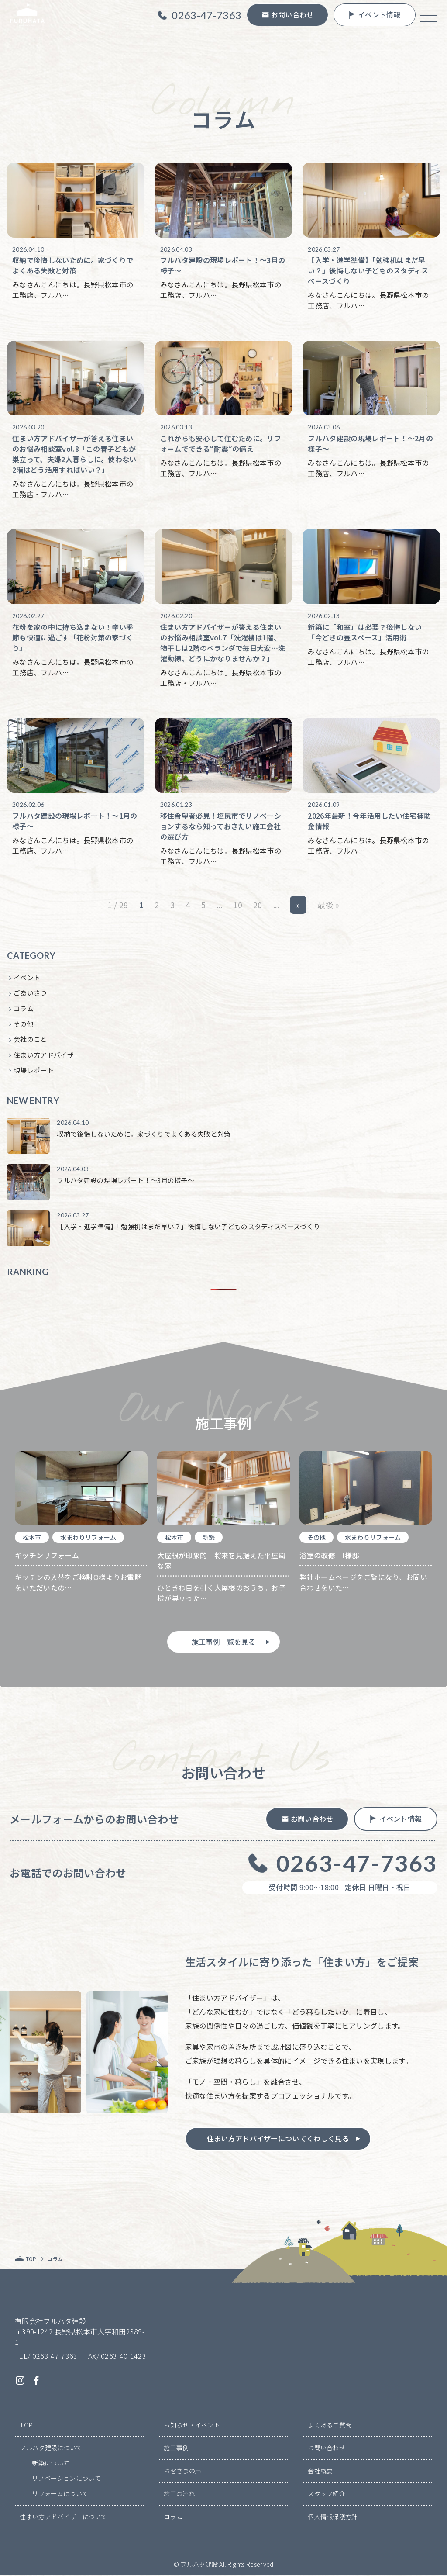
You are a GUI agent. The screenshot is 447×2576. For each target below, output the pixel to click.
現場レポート (34, 1070)
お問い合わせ (326, 2448)
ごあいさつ (30, 993)
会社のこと (30, 1039)
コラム (24, 1008)
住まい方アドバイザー (47, 1055)
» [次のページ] (298, 905)
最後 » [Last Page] (328, 905)
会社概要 (320, 2471)
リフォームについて (60, 2494)
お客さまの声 (182, 2471)
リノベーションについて (66, 2479)
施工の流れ (179, 2494)
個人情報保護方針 (333, 2517)
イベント (27, 978)
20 (257, 905)
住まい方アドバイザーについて (63, 2517)
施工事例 (176, 2448)
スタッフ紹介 (326, 2494)
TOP (26, 2425)
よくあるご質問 (329, 2425)
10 (237, 905)
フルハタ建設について (51, 2448)
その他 (24, 1024)
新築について (50, 2463)
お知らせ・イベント (192, 2425)
